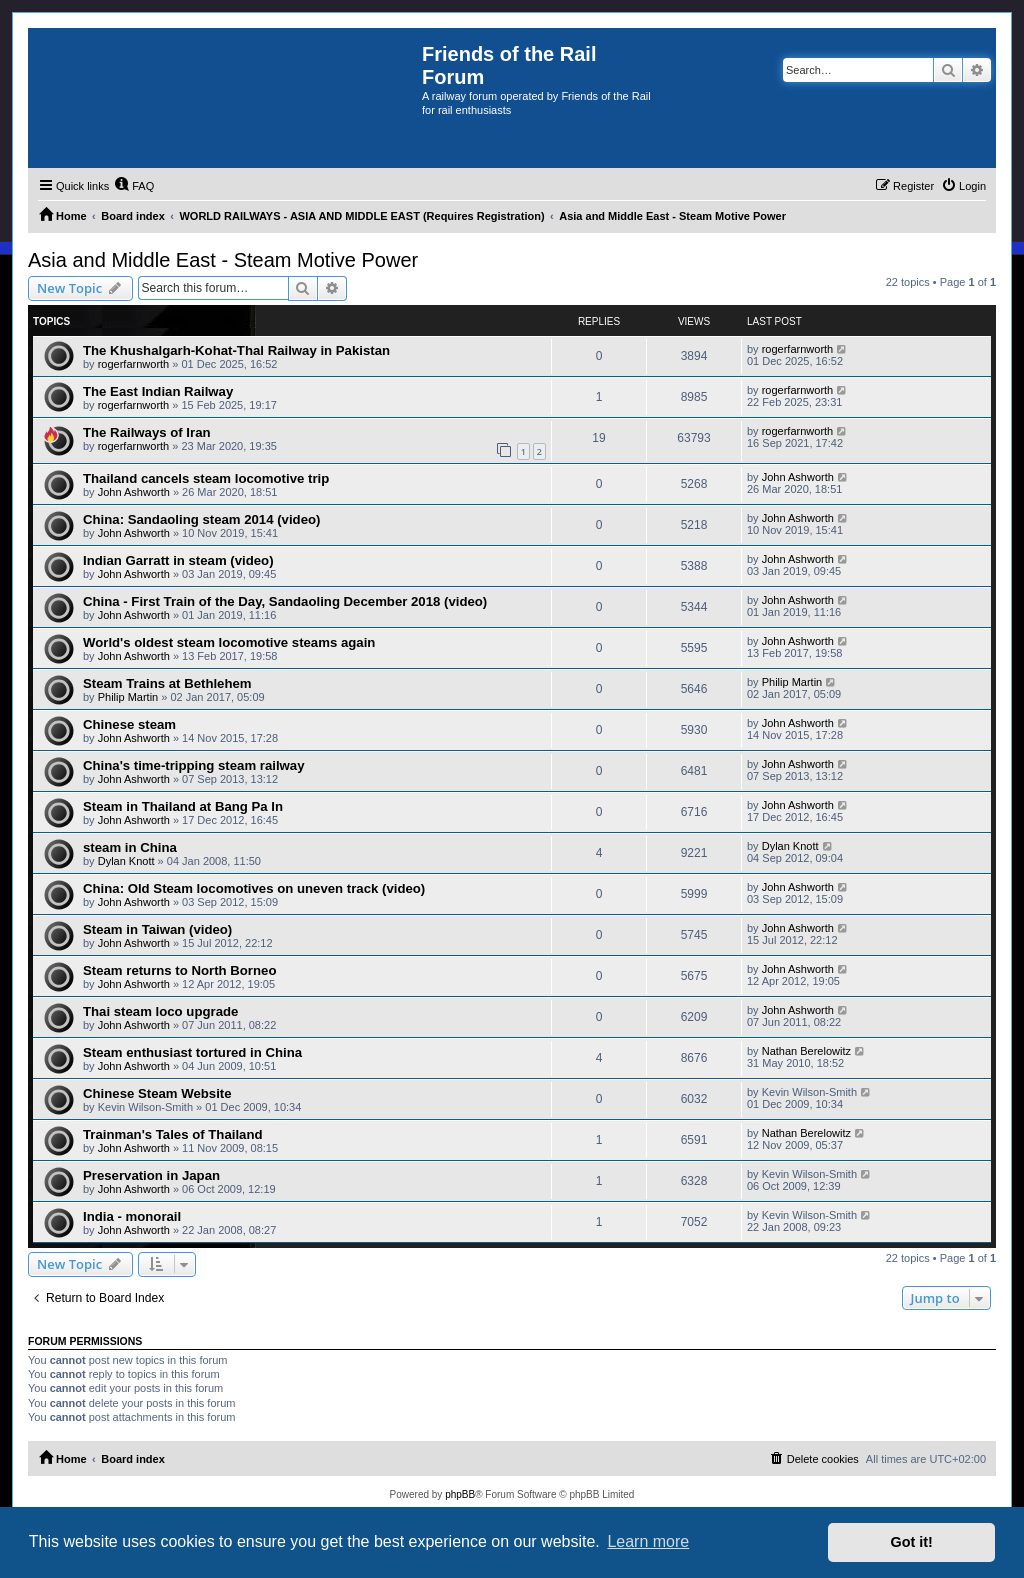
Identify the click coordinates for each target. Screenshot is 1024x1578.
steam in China (130, 847)
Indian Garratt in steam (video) (178, 560)
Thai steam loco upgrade (160, 1011)
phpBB (460, 1494)
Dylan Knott (126, 861)
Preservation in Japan (151, 1175)
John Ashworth (134, 492)
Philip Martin (128, 697)
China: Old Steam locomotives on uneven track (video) (254, 888)
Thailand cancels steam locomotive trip (206, 478)
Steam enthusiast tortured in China (192, 1052)
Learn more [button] (648, 1541)
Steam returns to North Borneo (179, 970)
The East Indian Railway (158, 391)
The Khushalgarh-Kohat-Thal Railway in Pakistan (236, 350)
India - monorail (132, 1216)
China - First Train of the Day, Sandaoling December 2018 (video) (285, 601)
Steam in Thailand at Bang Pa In (183, 806)
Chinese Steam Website (157, 1093)
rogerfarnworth (134, 364)
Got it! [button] (912, 1542)
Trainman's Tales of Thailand (173, 1134)
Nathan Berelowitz (806, 1051)
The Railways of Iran (147, 432)
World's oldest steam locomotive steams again (229, 642)
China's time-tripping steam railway (194, 765)
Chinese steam (129, 724)
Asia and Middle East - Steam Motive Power (223, 260)
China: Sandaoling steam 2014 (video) (201, 519)
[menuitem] (134, 186)
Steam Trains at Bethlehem (167, 683)
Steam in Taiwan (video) (157, 929)
